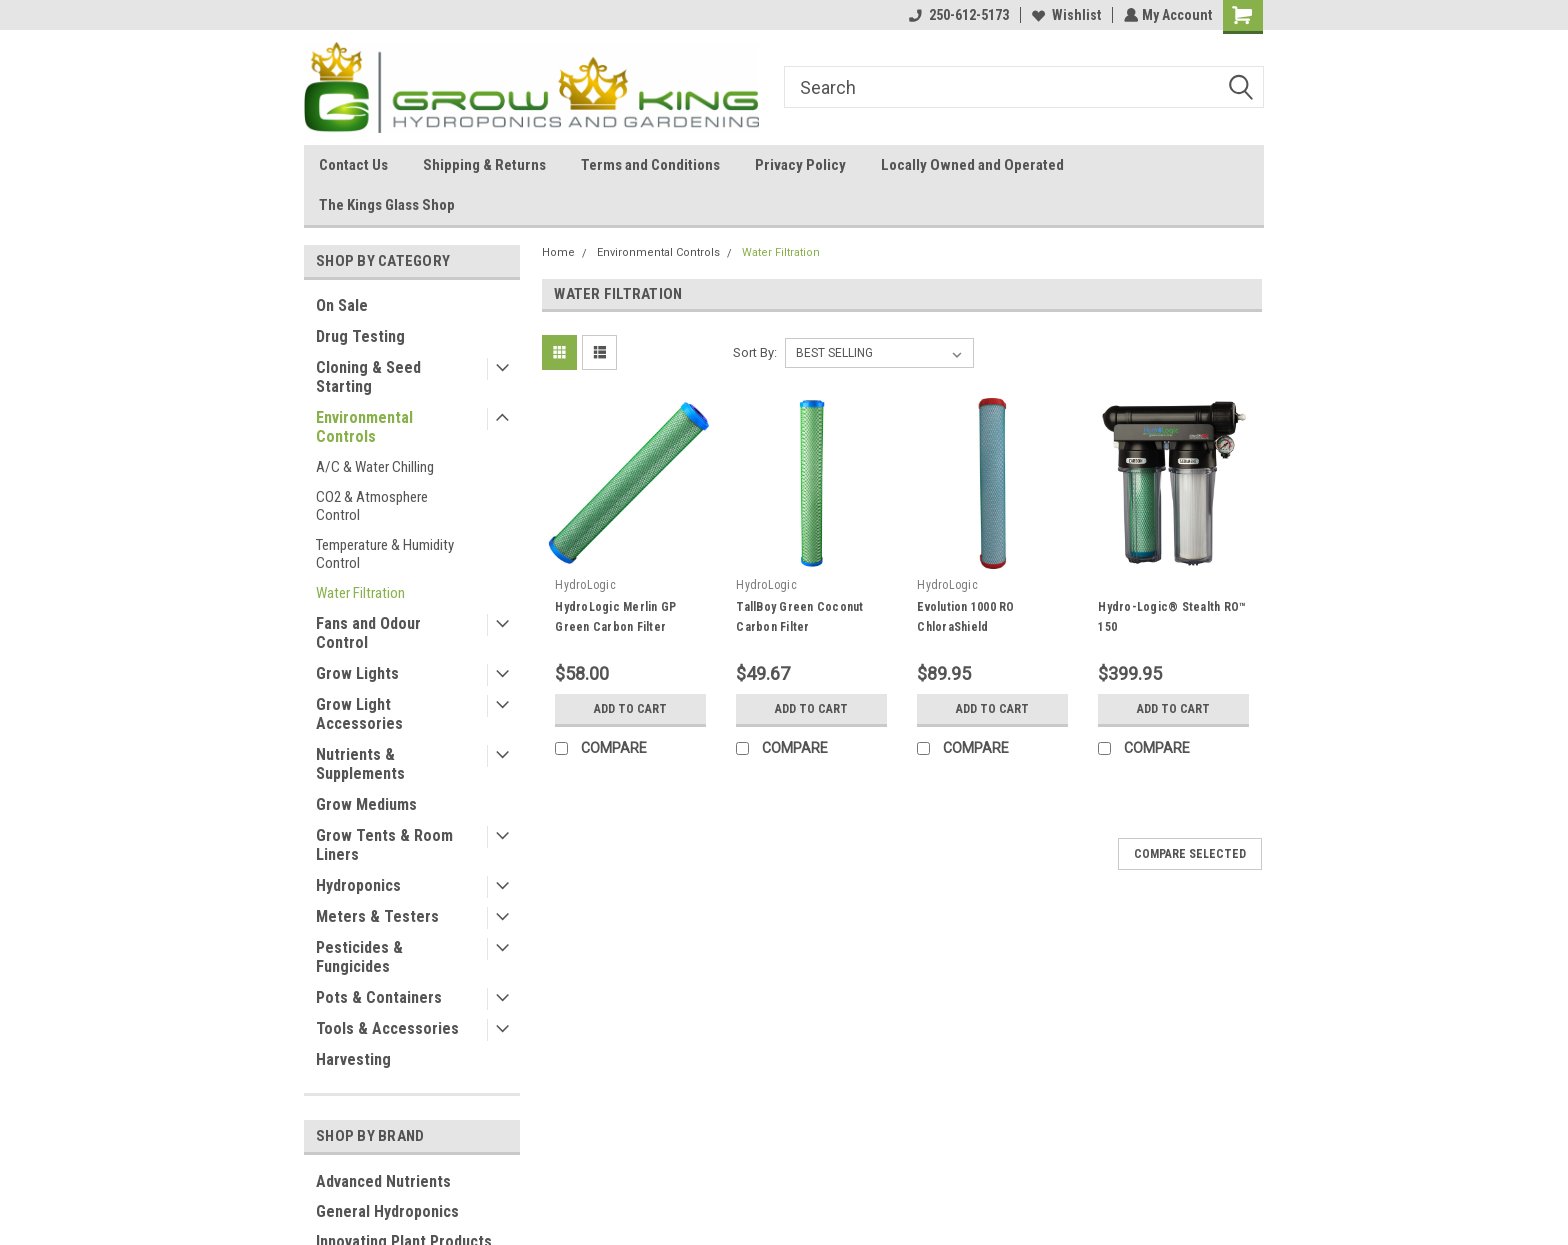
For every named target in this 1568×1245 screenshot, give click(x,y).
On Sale (342, 305)
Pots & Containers (379, 997)
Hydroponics (358, 885)
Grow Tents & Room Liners (384, 845)
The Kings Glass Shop (387, 205)
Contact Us (353, 165)
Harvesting (353, 1059)
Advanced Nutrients (383, 1181)
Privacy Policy (800, 165)
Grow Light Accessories (359, 714)
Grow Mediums (366, 804)
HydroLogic (585, 585)
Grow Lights (357, 673)
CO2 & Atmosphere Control (372, 506)
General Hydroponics (387, 1211)
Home (558, 252)
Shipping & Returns (484, 165)
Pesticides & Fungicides (359, 957)
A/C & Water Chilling (375, 467)
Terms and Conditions (650, 165)
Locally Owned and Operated (972, 165)
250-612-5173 (957, 15)
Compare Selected (1190, 854)
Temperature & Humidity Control (385, 554)
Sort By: (755, 352)
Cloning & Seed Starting (368, 377)
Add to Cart (630, 709)
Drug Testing (360, 336)
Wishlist (1064, 15)
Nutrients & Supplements (360, 764)
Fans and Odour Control (368, 633)
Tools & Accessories (387, 1028)
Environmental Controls (364, 427)
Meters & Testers (377, 916)
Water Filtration (360, 593)
